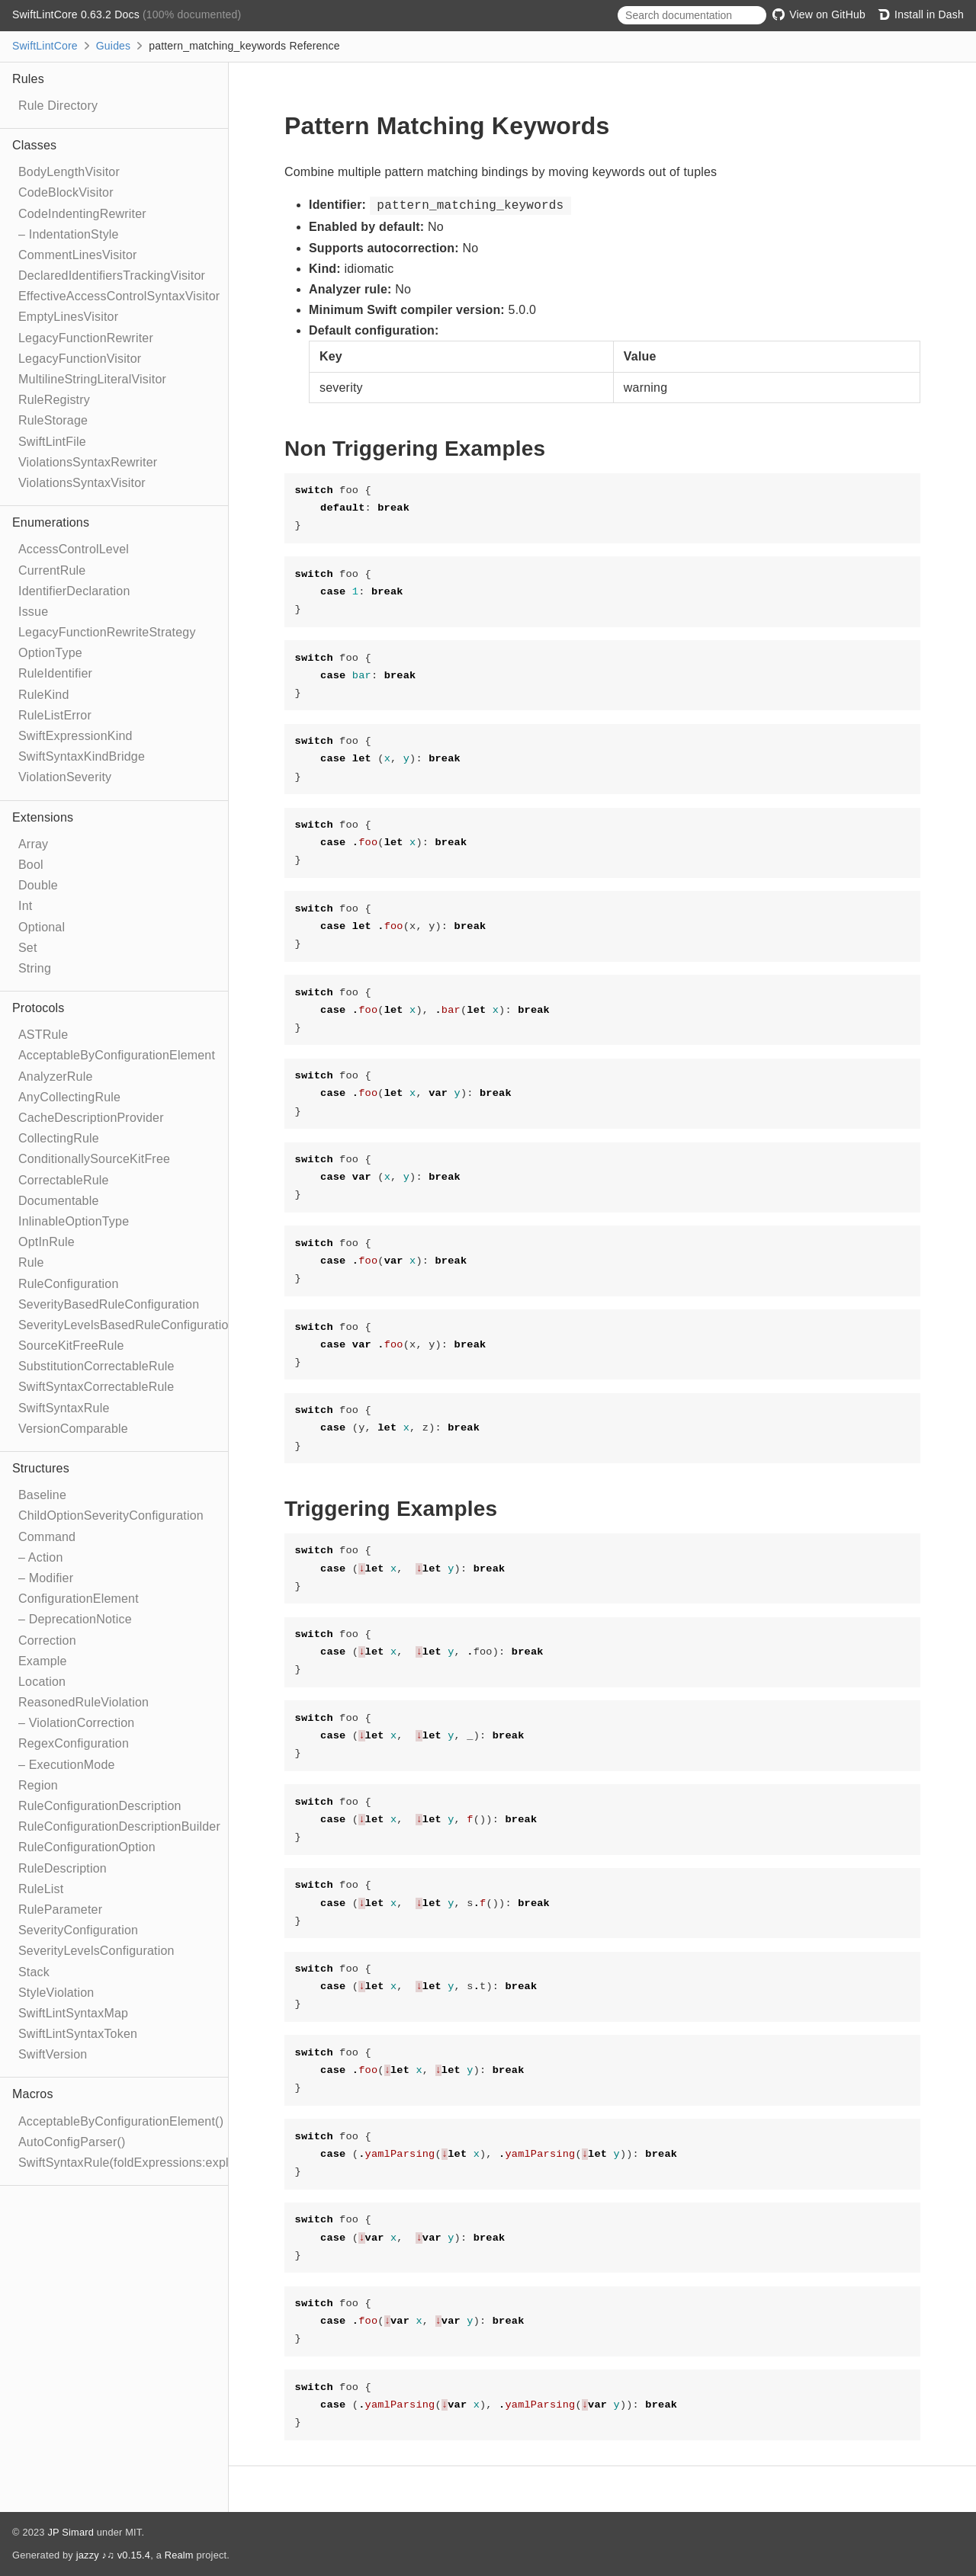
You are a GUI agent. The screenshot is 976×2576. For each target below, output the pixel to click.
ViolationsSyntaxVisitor (82, 482)
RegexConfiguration (73, 1743)
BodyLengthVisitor (69, 171)
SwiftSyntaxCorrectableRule (96, 1386)
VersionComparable (73, 1428)
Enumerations (50, 522)
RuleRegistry (54, 399)
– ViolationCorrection (76, 1722)
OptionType (50, 652)
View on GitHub (818, 14)
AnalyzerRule (55, 1076)
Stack (34, 1972)
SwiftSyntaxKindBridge (81, 756)
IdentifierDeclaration (74, 591)
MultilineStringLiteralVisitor (92, 379)
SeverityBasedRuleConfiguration (108, 1304)
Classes (34, 145)
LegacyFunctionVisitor (79, 358)
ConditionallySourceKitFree (94, 1158)
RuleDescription (62, 1868)
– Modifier (45, 1578)
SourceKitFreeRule (71, 1345)
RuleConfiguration (68, 1283)
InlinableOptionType (73, 1221)
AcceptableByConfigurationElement (116, 1055)
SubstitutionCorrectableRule (96, 1366)
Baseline (42, 1494)
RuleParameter (60, 1909)
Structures (40, 1468)
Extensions (42, 817)
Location (42, 1681)
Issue (33, 611)
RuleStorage (53, 420)
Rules (28, 78)
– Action (40, 1557)
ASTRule (43, 1034)
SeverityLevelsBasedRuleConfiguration (127, 1324)
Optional (41, 927)
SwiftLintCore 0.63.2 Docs (77, 14)
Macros (32, 2093)
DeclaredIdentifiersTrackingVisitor (111, 275)
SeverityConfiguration (78, 1930)
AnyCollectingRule (69, 1097)
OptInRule (46, 1241)
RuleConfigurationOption (87, 1847)
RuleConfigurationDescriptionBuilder (119, 1826)
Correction (47, 1640)
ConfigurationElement (78, 1598)
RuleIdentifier (55, 673)
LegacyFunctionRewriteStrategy (107, 632)
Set (27, 947)
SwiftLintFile (52, 441)
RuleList (40, 1888)
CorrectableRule (63, 1180)
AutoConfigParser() (72, 2141)
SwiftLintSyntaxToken (77, 2033)
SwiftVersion (52, 2054)
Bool (30, 864)
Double (38, 885)
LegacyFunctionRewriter (85, 338)
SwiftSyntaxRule (64, 1408)
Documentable (58, 1200)
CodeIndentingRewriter (82, 213)
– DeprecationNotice (75, 1619)
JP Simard (70, 2532)
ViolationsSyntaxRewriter (87, 462)
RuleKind (43, 694)
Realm (179, 2555)
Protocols (38, 1007)
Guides (113, 46)
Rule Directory (58, 105)
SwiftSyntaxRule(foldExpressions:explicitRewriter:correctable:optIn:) (207, 2162)
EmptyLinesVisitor (68, 316)
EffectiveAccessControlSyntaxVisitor (119, 296)
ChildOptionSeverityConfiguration (111, 1515)
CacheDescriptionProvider (91, 1117)
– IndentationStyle (68, 234)
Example (42, 1661)
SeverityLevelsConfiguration (96, 1950)
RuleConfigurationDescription (99, 1805)
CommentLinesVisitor (77, 254)
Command (46, 1536)
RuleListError (55, 715)
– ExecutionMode (66, 1764)
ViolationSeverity (64, 777)
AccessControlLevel (73, 549)
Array (33, 844)
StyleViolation (56, 1992)
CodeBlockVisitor (66, 192)
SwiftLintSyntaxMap (73, 2013)
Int (25, 905)
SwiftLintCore (45, 46)
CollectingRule (58, 1138)
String (34, 968)
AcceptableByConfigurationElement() (120, 2121)
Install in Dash (921, 14)
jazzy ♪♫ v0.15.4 (113, 2555)
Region (38, 1785)
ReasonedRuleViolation (83, 1702)
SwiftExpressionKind (75, 735)
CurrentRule (51, 570)
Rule (31, 1262)
